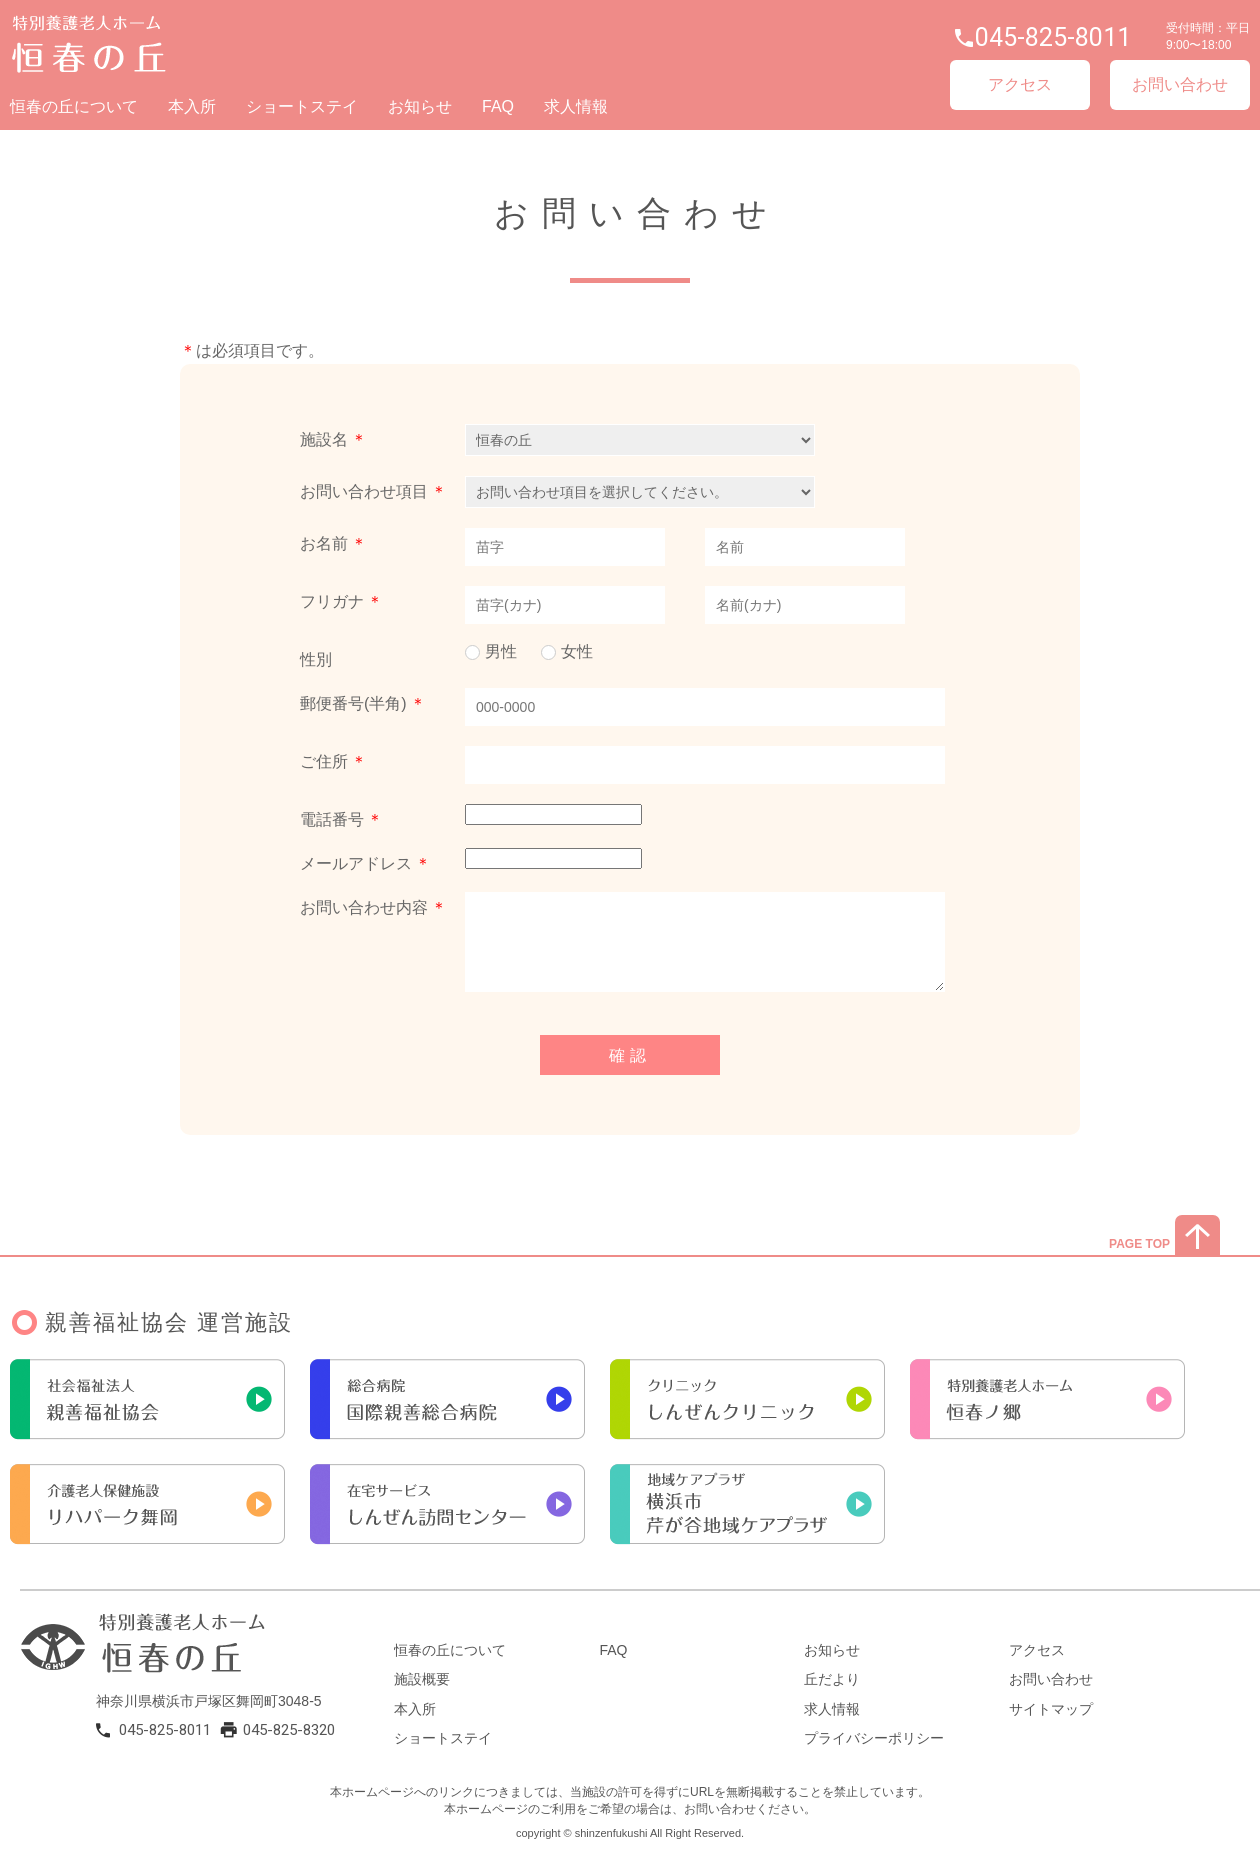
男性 (501, 651)
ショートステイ (302, 106)
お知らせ (420, 106)
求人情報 (576, 106)
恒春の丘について (74, 106)
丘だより (832, 1679)
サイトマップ (1051, 1709)
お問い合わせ (1180, 84)
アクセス (1020, 84)
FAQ (498, 106)
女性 (577, 651)
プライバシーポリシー (874, 1738)
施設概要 (422, 1679)
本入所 (192, 106)
